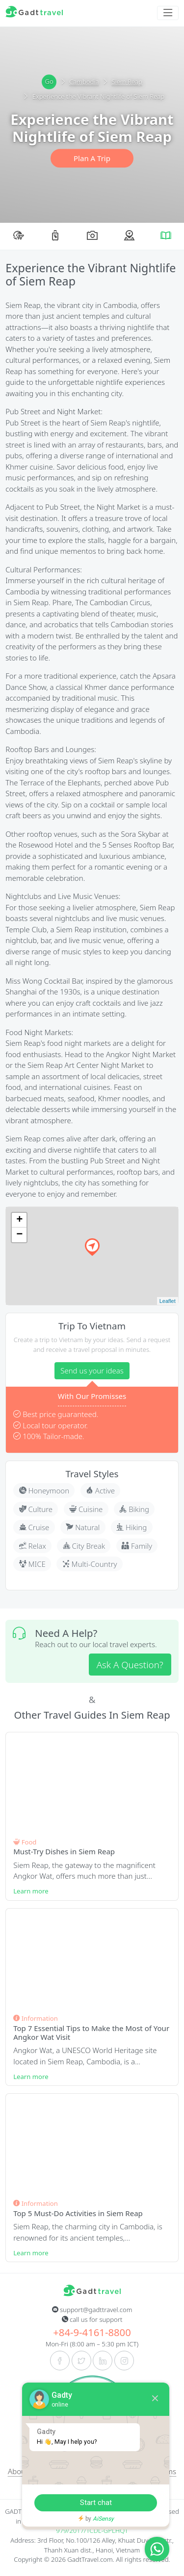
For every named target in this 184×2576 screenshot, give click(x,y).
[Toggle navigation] (168, 13)
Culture (36, 1509)
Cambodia (79, 81)
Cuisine (86, 1509)
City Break (84, 1546)
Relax (32, 1546)
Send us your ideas (92, 1370)
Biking (134, 1509)
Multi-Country (89, 1564)
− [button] (19, 1235)
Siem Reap (122, 81)
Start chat (96, 2502)
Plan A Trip (92, 158)
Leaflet (167, 1301)
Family (137, 1546)
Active (100, 1490)
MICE (32, 1564)
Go (49, 81)
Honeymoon (44, 1490)
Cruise (34, 1527)
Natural (83, 1527)
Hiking (131, 1527)
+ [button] (19, 1220)
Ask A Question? (130, 1664)
